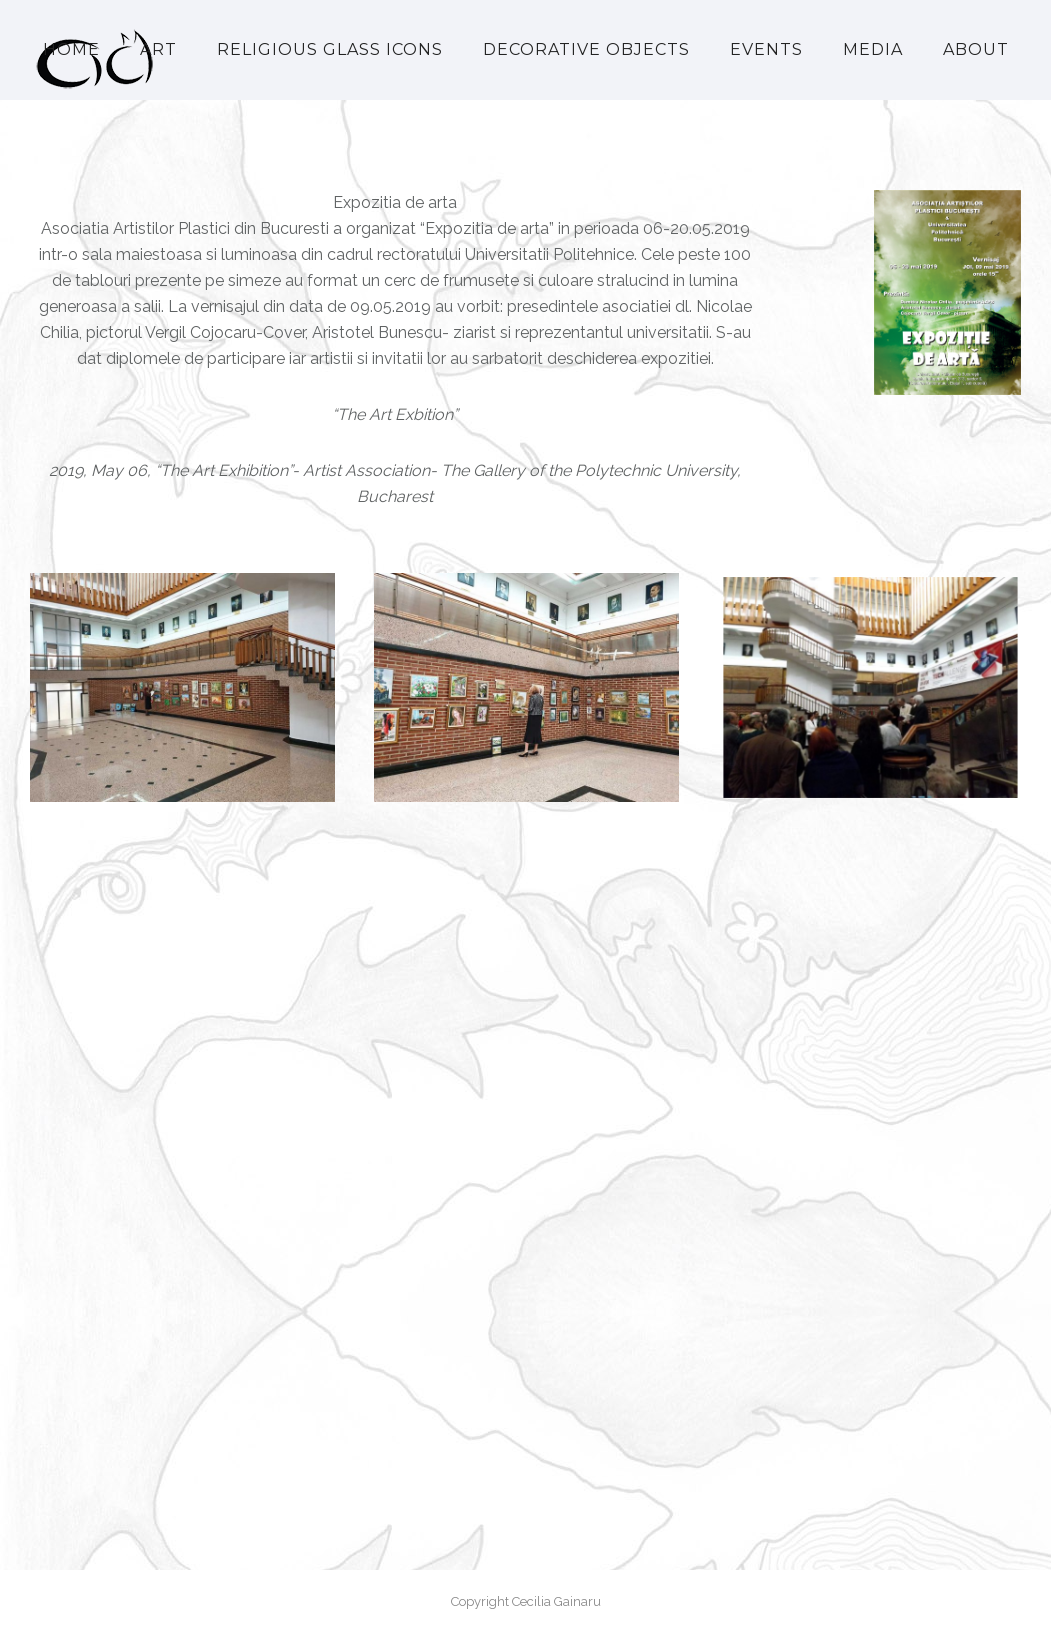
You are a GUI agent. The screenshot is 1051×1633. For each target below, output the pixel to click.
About (976, 49)
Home (71, 49)
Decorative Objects (586, 49)
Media (873, 49)
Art (158, 49)
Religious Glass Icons (330, 49)
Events (766, 49)
